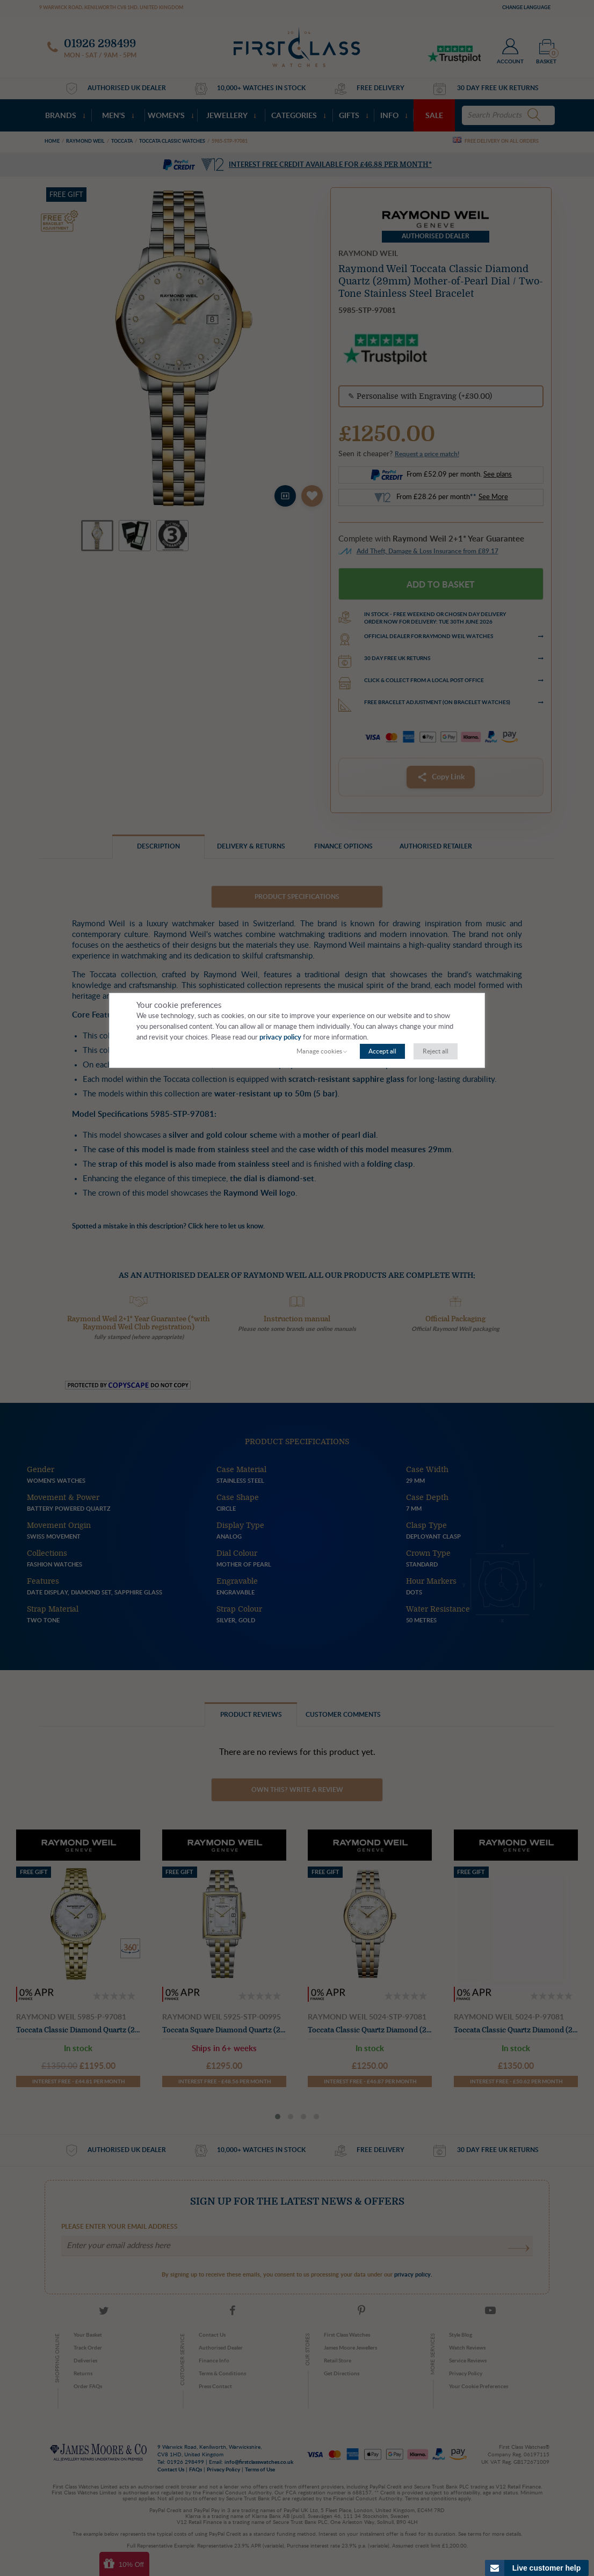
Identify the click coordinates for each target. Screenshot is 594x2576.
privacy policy (280, 1037)
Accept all (382, 1051)
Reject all (435, 1051)
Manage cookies (319, 1051)
